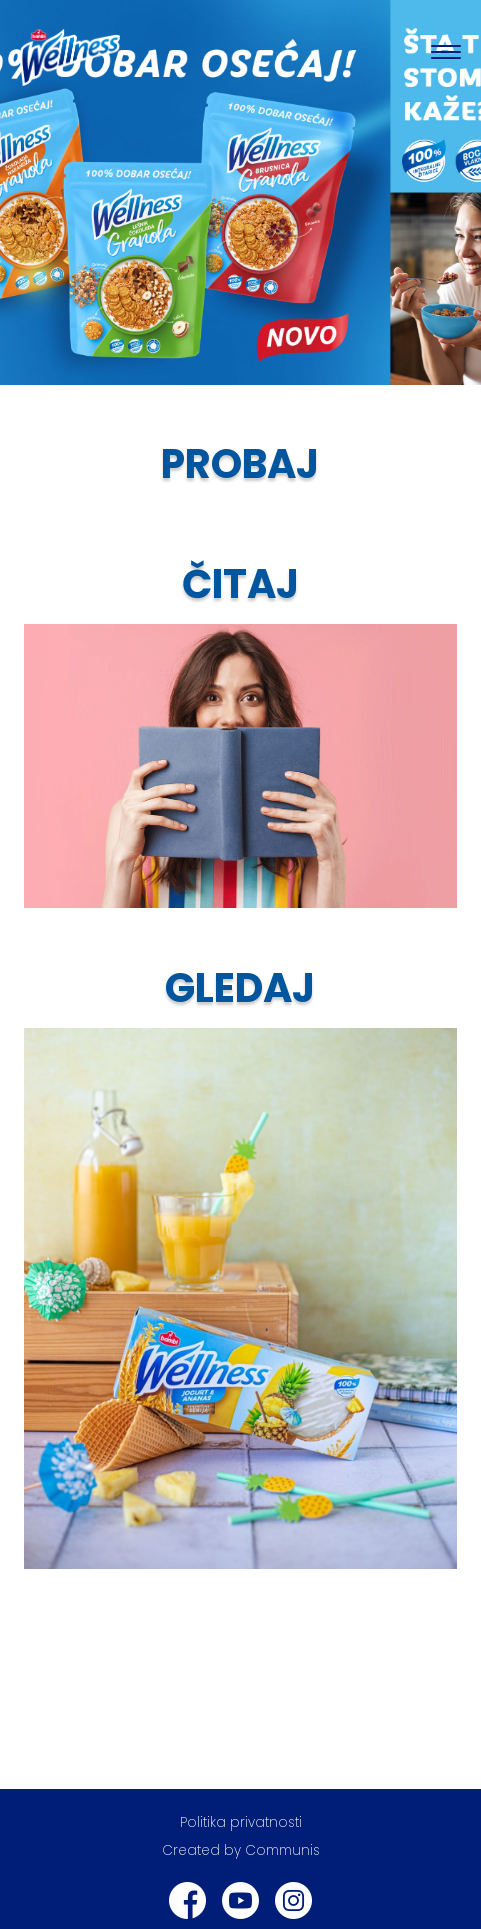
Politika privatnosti (241, 1822)
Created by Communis (241, 1850)
